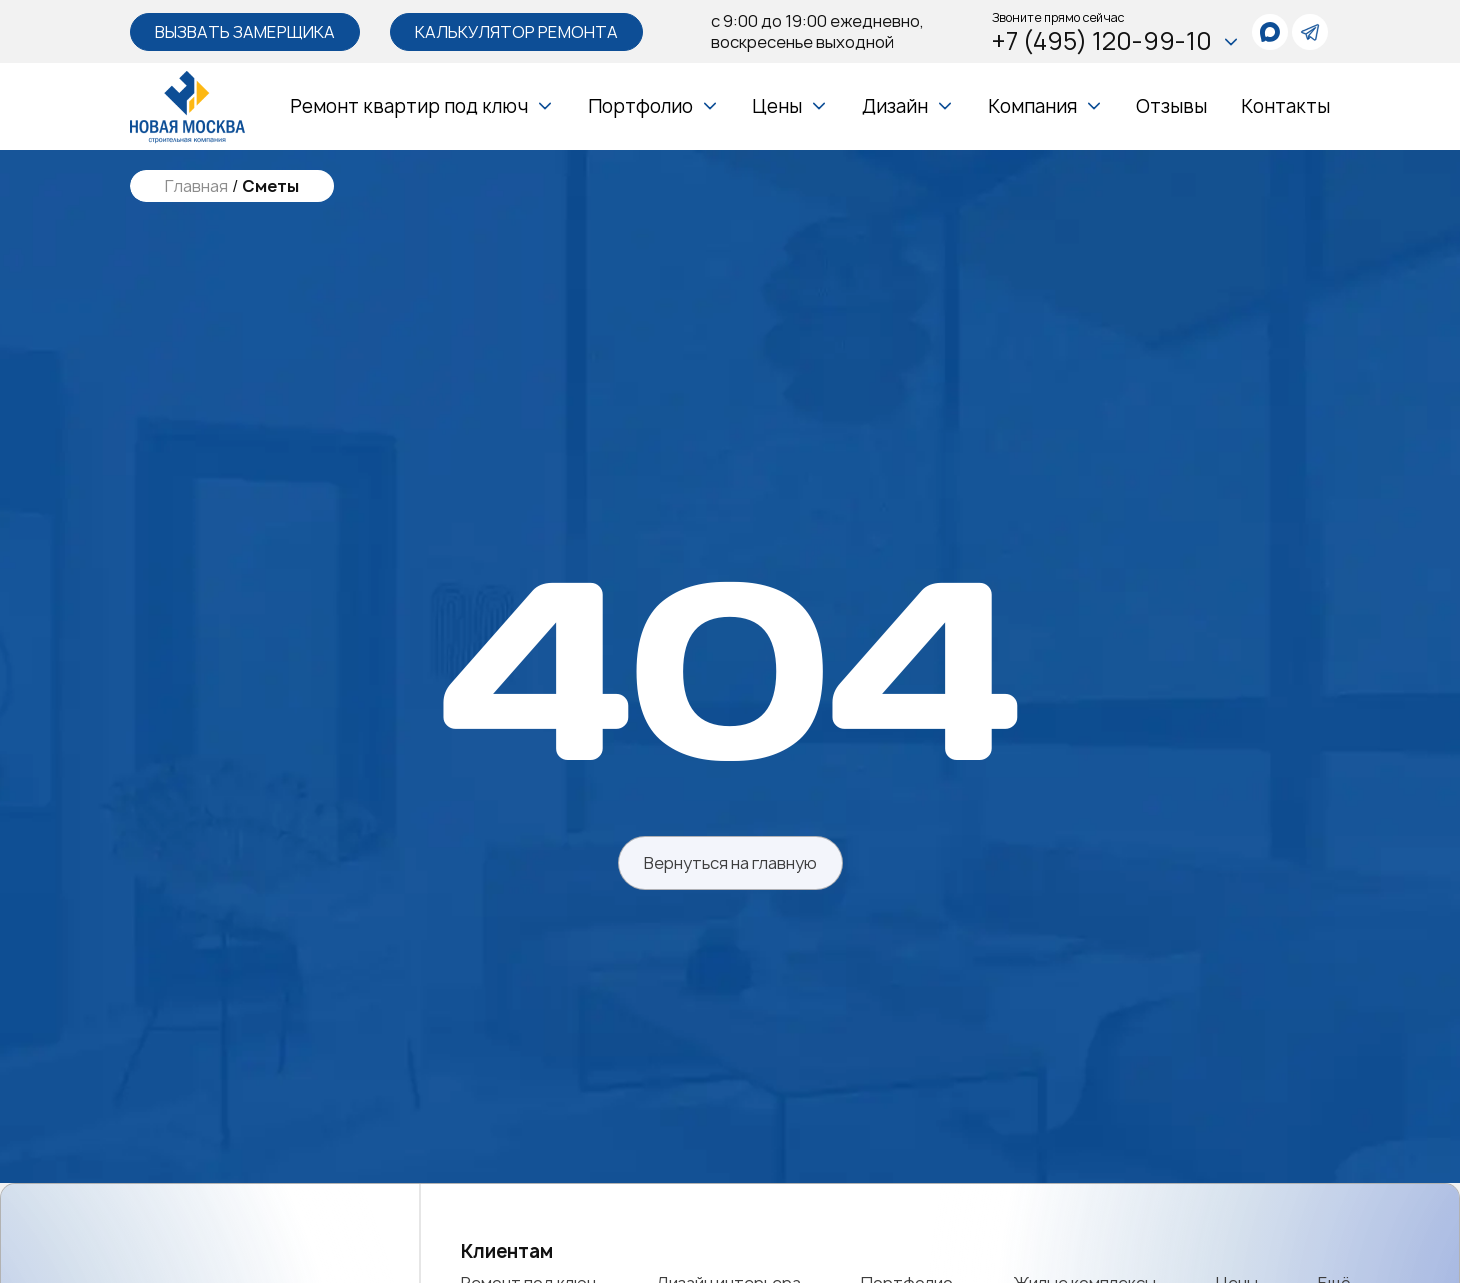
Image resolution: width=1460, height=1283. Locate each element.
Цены (777, 106)
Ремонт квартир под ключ (409, 106)
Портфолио (640, 106)
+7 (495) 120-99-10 (1116, 41)
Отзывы (1171, 106)
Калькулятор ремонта (516, 32)
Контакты (1285, 106)
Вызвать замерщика (245, 32)
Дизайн (895, 106)
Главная (196, 186)
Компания (1032, 106)
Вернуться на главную (730, 863)
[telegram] (1310, 32)
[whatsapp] (1270, 32)
